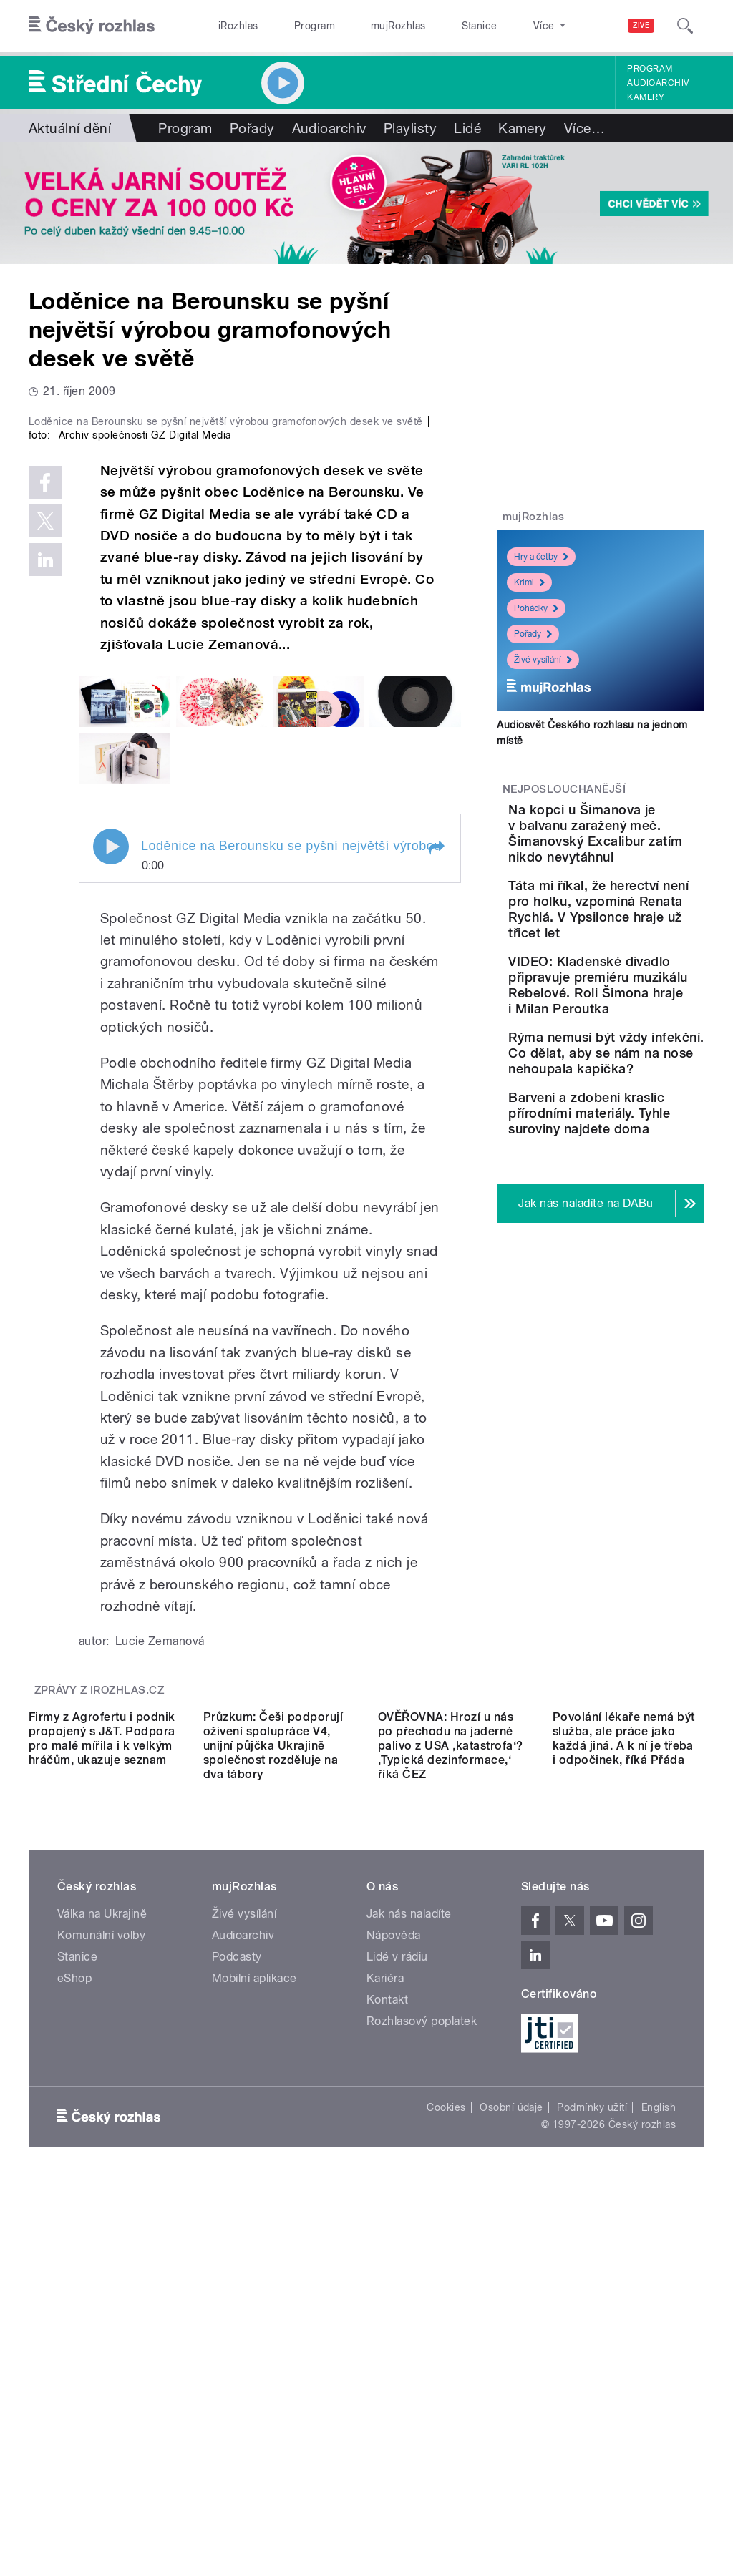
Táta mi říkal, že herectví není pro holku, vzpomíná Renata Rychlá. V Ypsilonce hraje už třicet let (641, 972)
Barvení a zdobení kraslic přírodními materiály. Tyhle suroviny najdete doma (644, 1286)
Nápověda (393, 2280)
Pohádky (536, 608)
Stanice (428, 25)
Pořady (252, 128)
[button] (435, 1091)
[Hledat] (685, 26)
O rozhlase (493, 25)
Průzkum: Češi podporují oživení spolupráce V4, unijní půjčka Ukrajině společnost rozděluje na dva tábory (273, 2090)
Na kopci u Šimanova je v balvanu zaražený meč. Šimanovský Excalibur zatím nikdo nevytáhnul (641, 857)
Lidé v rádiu (397, 2301)
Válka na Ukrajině (102, 2258)
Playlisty (410, 128)
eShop (74, 2323)
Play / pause (111, 1090)
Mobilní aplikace (254, 2323)
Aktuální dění (70, 128)
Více (584, 128)
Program (292, 25)
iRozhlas (231, 25)
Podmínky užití (592, 2452)
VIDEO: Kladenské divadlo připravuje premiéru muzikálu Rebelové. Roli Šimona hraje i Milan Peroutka (645, 1079)
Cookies (446, 2452)
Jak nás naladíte (409, 2258)
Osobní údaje (511, 2452)
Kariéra (385, 2323)
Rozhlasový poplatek (421, 2366)
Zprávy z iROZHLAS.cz (99, 1933)
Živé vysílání (543, 660)
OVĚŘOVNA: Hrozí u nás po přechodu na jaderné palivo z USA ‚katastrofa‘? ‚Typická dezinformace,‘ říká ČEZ (450, 2090)
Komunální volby (101, 2280)
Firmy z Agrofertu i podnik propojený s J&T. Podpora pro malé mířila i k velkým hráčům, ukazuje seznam (102, 2083)
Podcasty (237, 2301)
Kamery (645, 97)
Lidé (467, 128)
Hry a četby (541, 557)
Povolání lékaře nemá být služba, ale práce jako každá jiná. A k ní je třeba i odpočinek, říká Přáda (624, 2083)
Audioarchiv (658, 83)
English (658, 2452)
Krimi (529, 582)
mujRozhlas (361, 25)
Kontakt (387, 2344)
